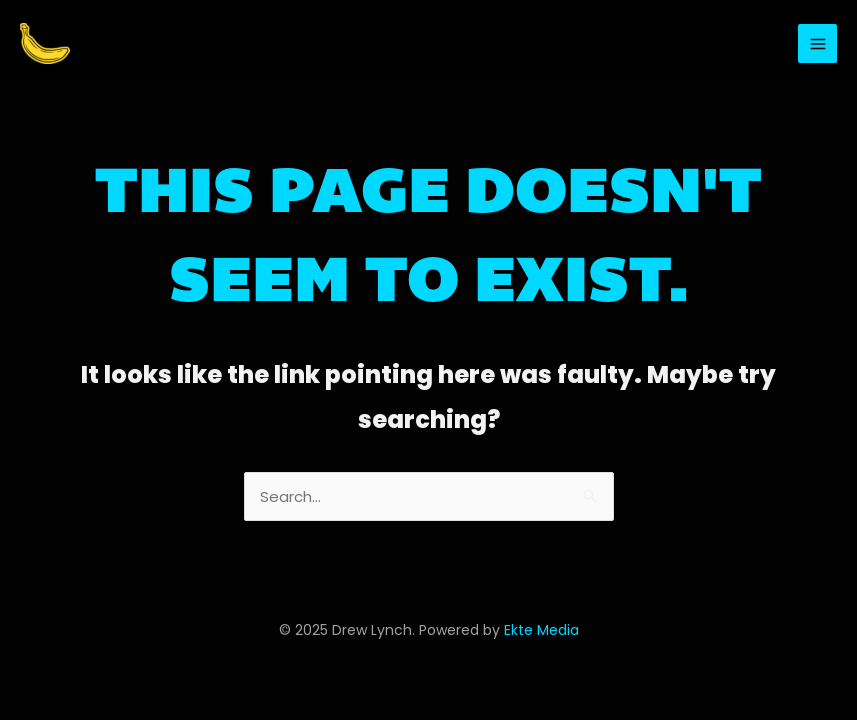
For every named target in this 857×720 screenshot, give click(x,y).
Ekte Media (541, 630)
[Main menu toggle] (817, 43)
